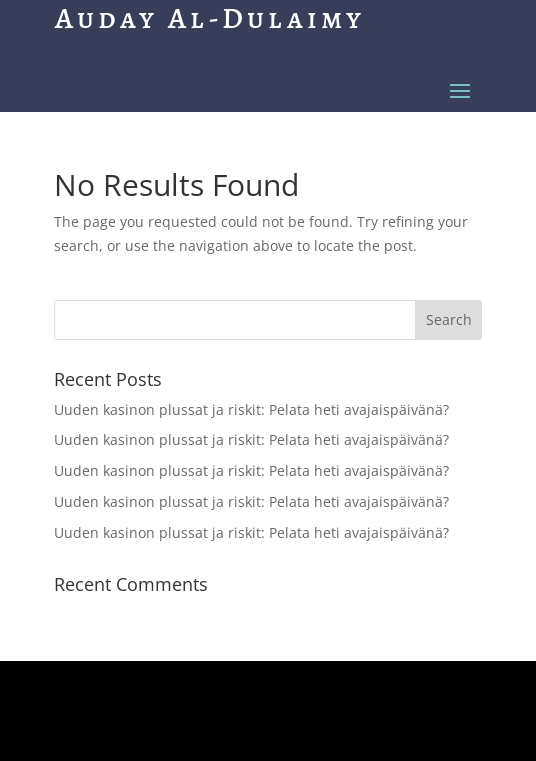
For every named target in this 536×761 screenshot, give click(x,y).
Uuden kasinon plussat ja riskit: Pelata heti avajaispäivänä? (251, 409)
